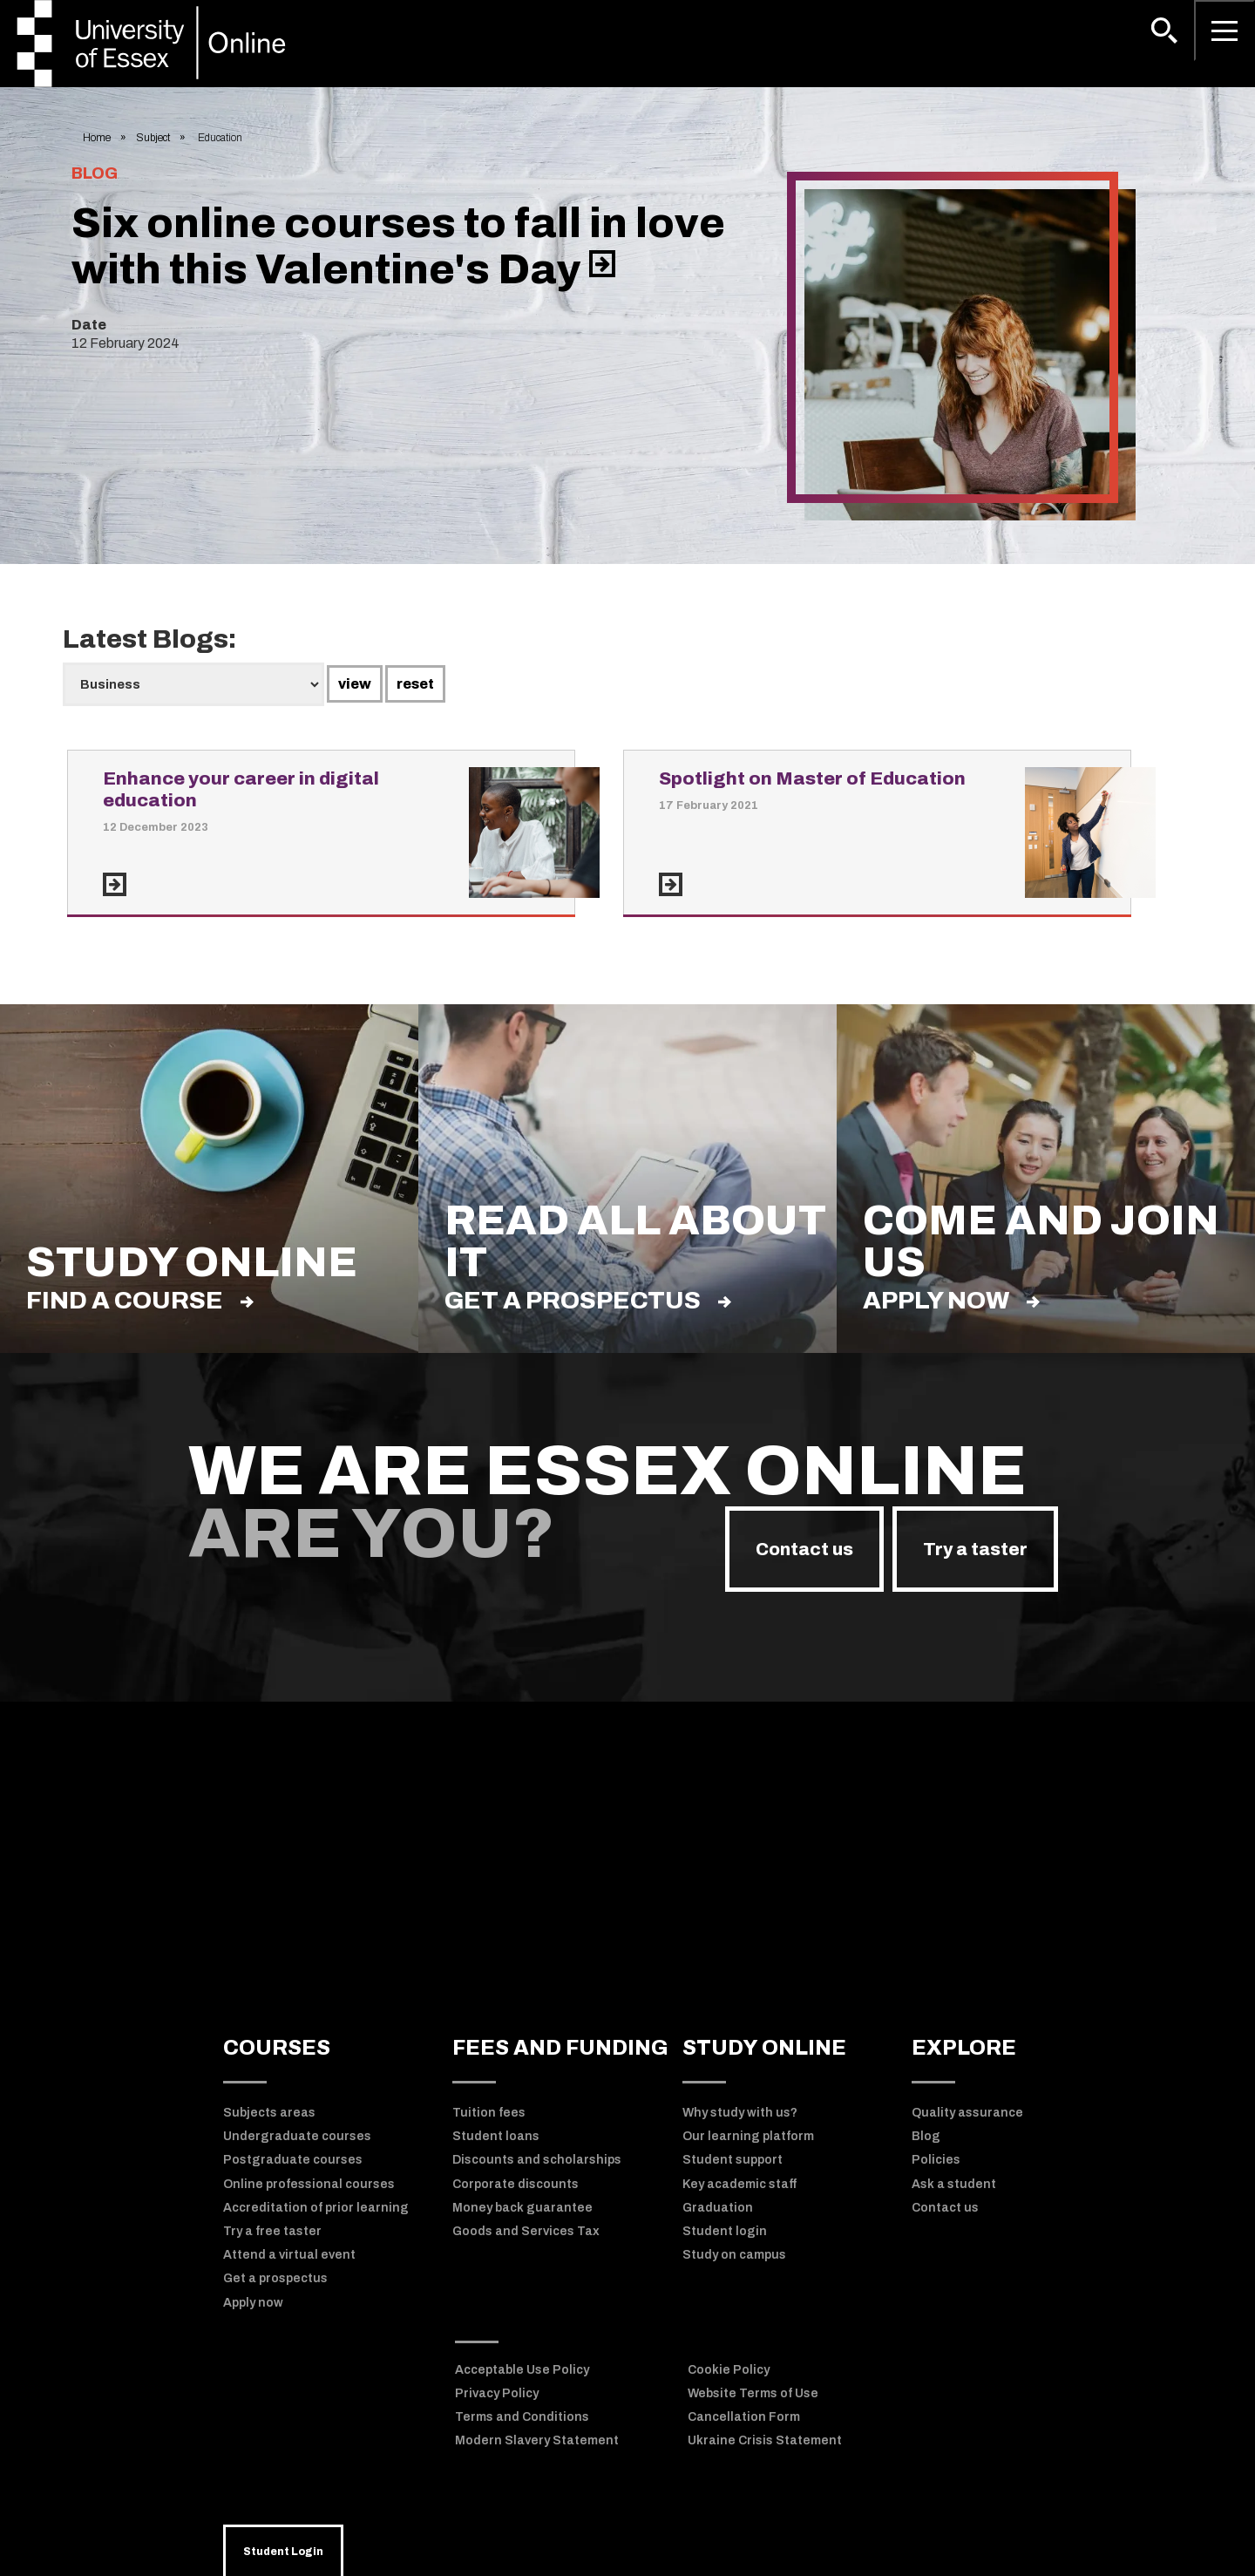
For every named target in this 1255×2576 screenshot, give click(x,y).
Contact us (804, 1549)
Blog (926, 2136)
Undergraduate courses (297, 2136)
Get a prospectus (587, 1300)
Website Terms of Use (753, 2393)
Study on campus (734, 2254)
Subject (153, 138)
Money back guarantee (522, 2207)
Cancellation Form (744, 2416)
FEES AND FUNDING (560, 2047)
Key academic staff (739, 2184)
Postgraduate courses (293, 2159)
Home (97, 138)
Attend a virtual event (289, 2254)
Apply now (951, 1300)
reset (415, 683)
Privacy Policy (497, 2393)
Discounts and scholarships (536, 2159)
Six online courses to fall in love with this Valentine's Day (398, 246)
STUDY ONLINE (764, 2047)
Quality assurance (967, 2112)
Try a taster (975, 1549)
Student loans (495, 2136)
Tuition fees (489, 2112)
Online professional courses (309, 2184)
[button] (1164, 30)
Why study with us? (739, 2112)
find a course (140, 1300)
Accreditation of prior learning (316, 2207)
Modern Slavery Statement (537, 2440)
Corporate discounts (515, 2184)
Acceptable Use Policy (522, 2369)
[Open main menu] (1224, 30)
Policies (936, 2159)
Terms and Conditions (522, 2416)
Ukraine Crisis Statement (765, 2440)
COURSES (276, 2047)
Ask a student (954, 2184)
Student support (732, 2159)
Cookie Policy (729, 2369)
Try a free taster (272, 2231)
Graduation (717, 2207)
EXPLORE (964, 2047)
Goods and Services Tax (526, 2231)
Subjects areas (269, 2112)
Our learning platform (748, 2136)
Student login (724, 2231)
